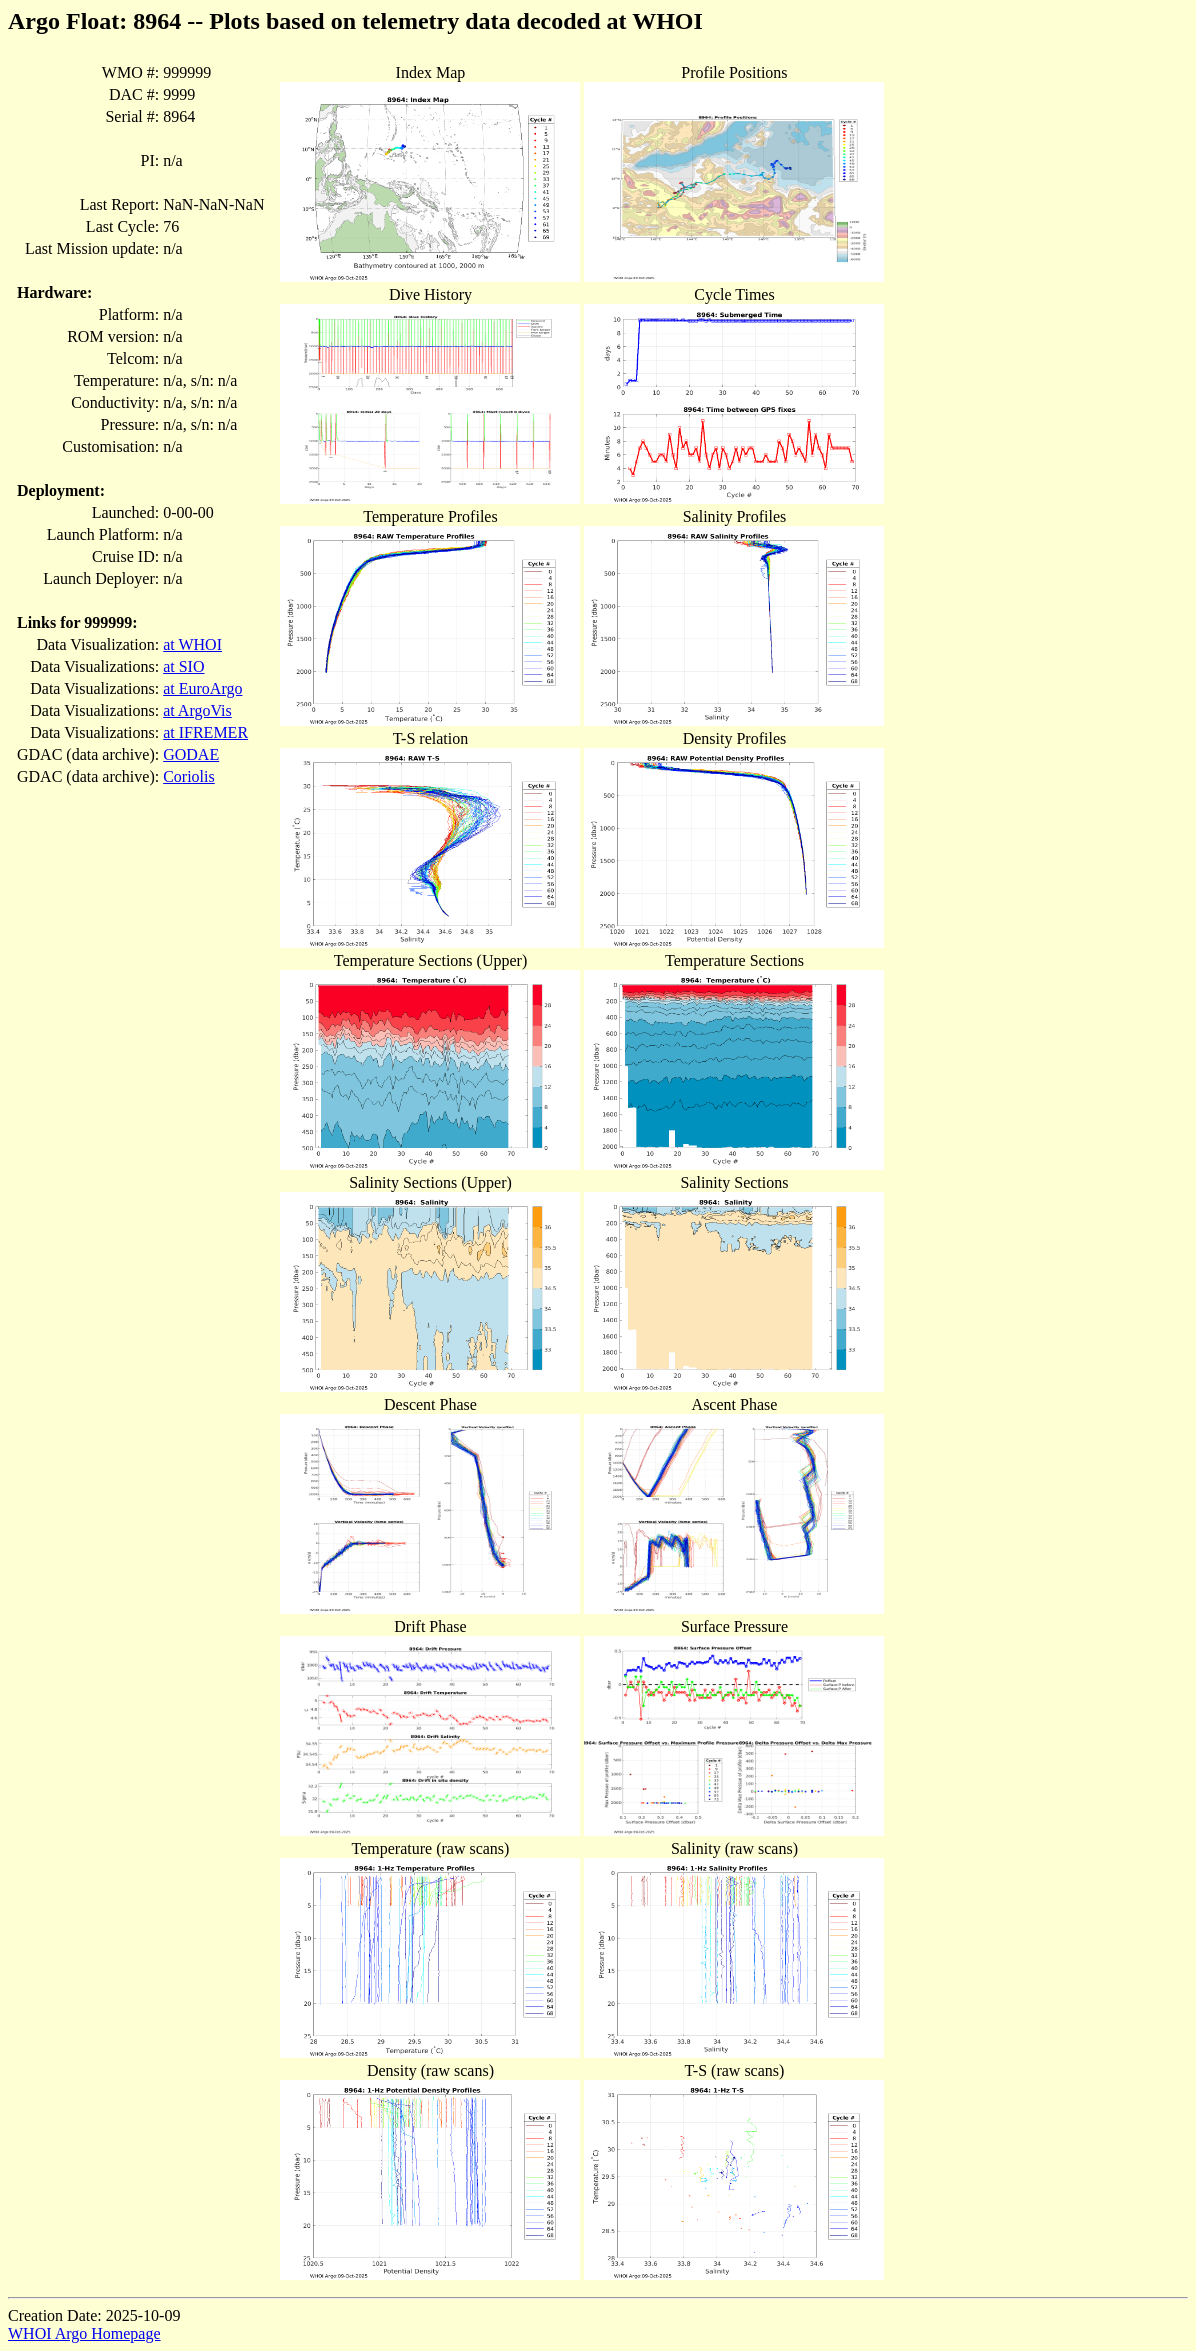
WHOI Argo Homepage (84, 2333)
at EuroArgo (202, 688)
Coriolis (189, 776)
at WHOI (192, 644)
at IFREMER (205, 732)
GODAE (191, 754)
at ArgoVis (197, 710)
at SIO (183, 666)
